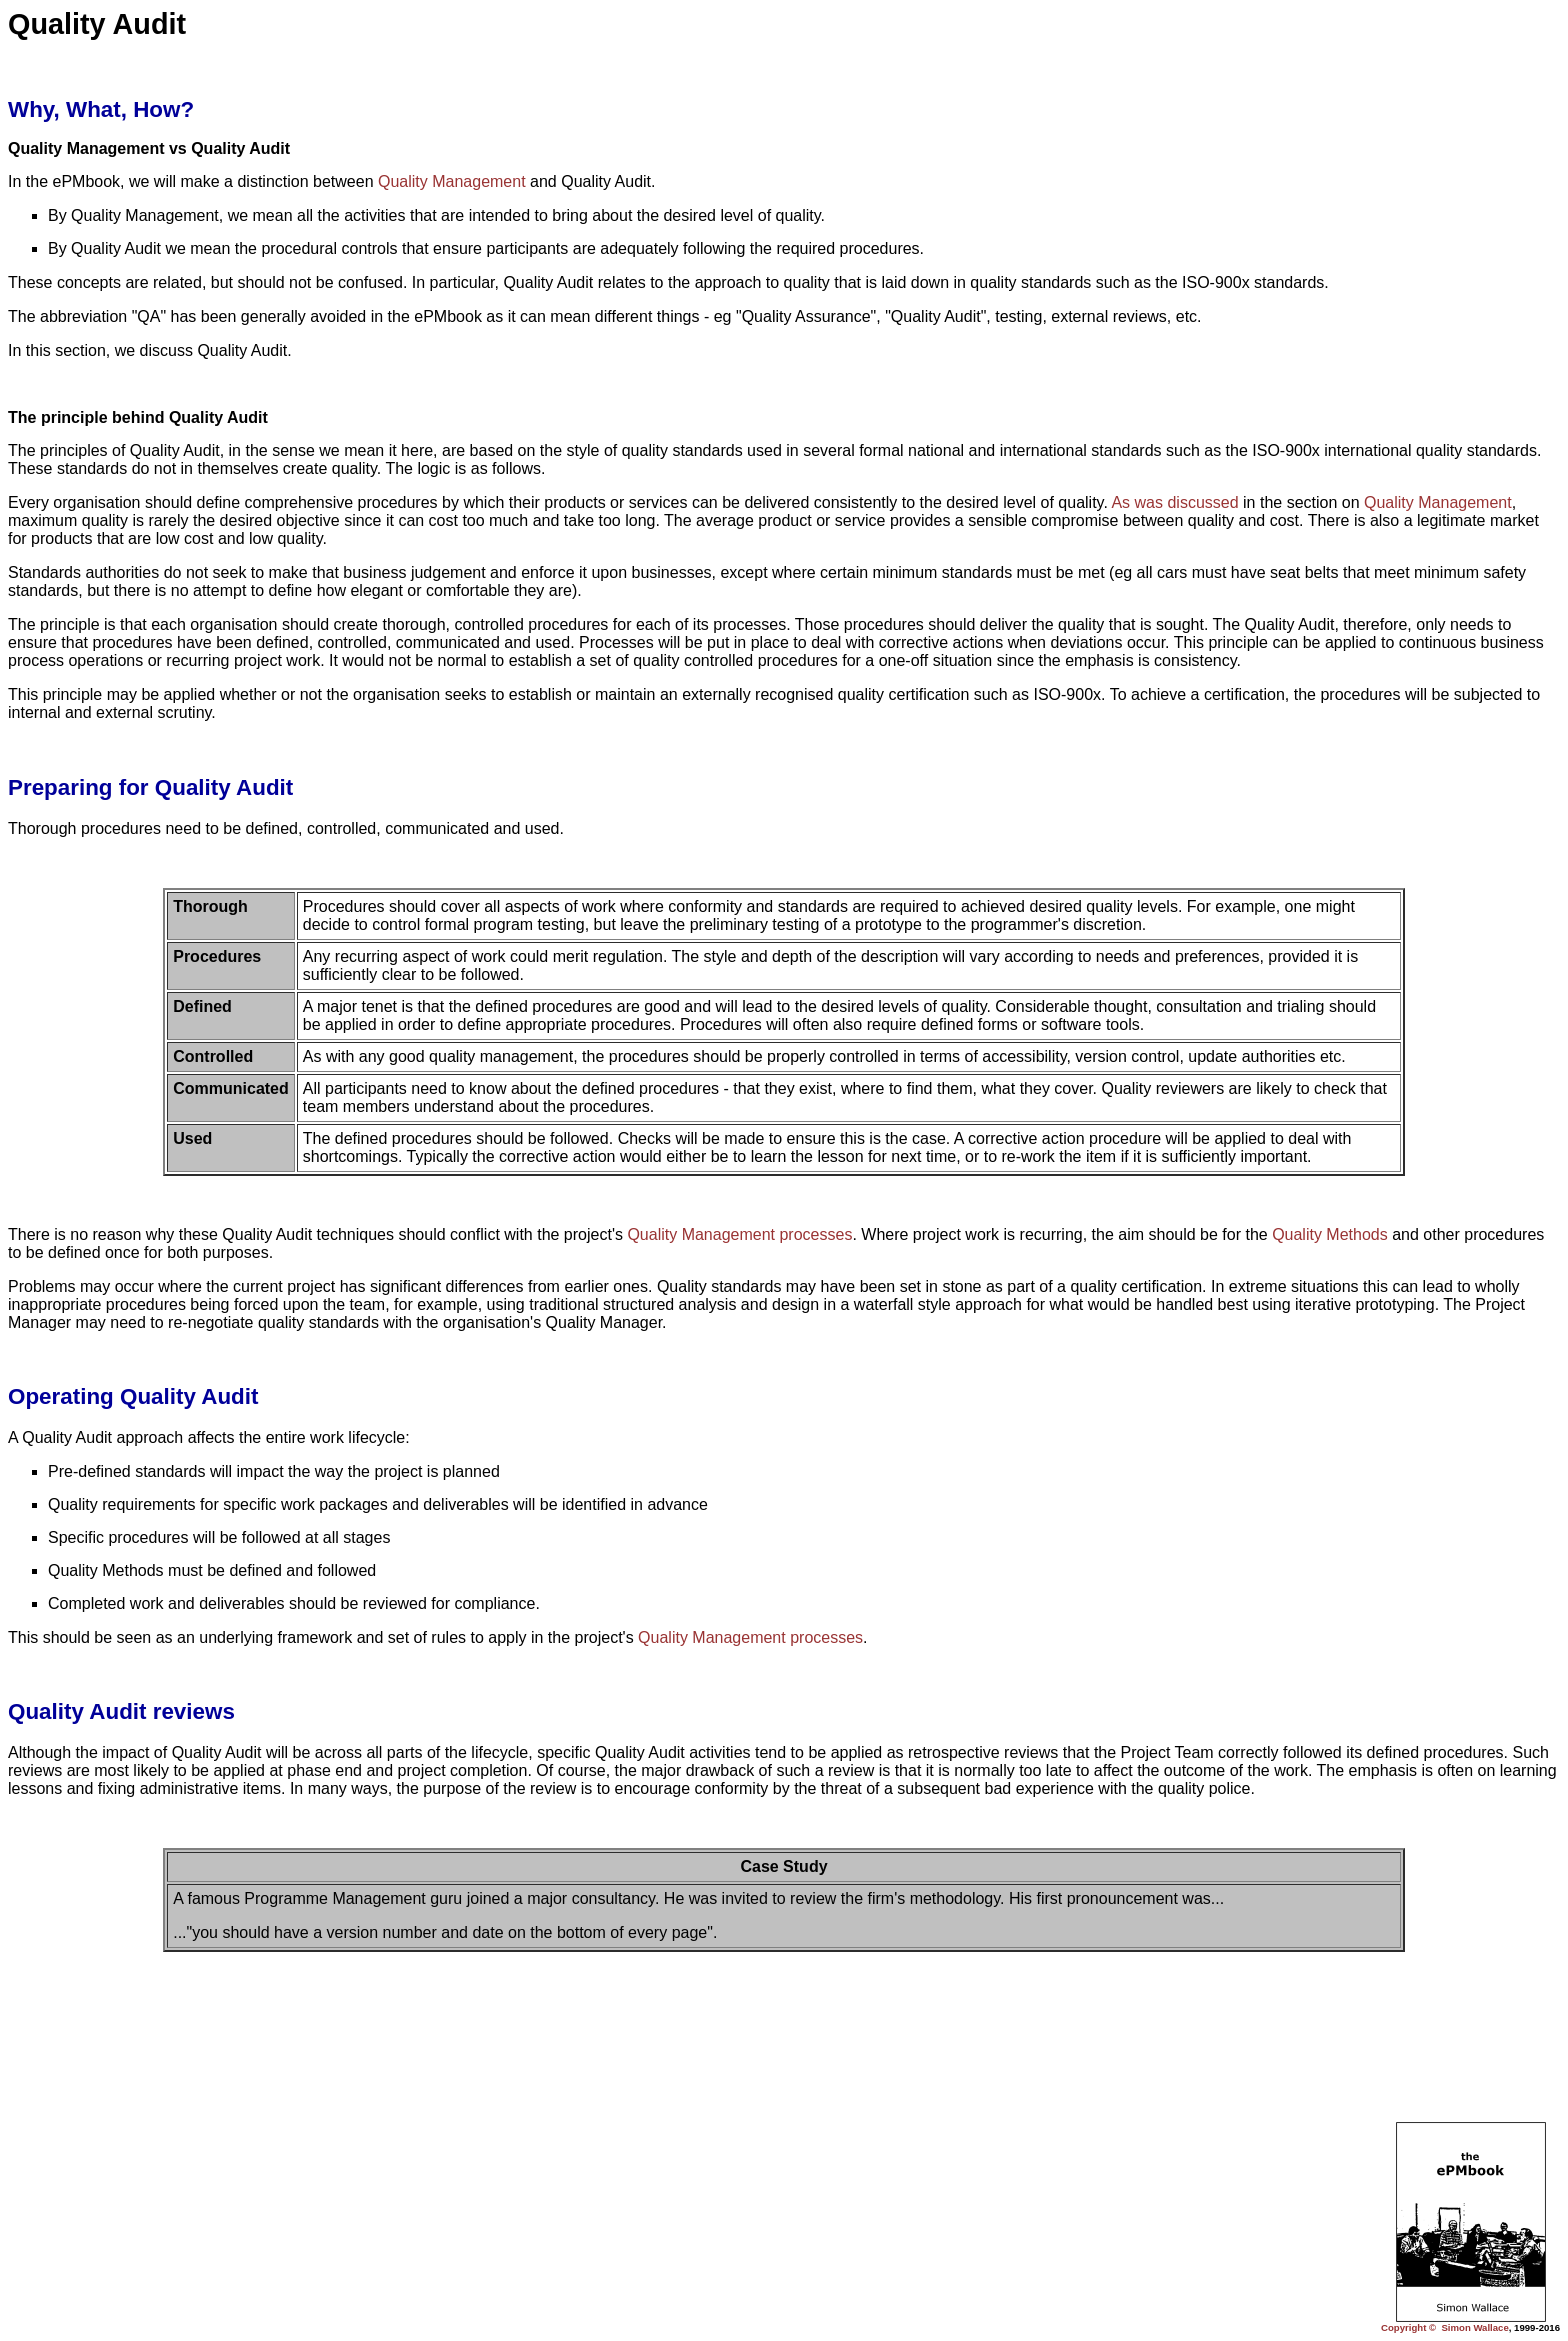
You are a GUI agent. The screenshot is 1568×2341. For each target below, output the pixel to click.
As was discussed (1174, 502)
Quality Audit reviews (121, 1711)
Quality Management (452, 181)
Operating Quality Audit (133, 1396)
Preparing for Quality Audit (150, 787)
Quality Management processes (739, 1234)
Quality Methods (1330, 1234)
